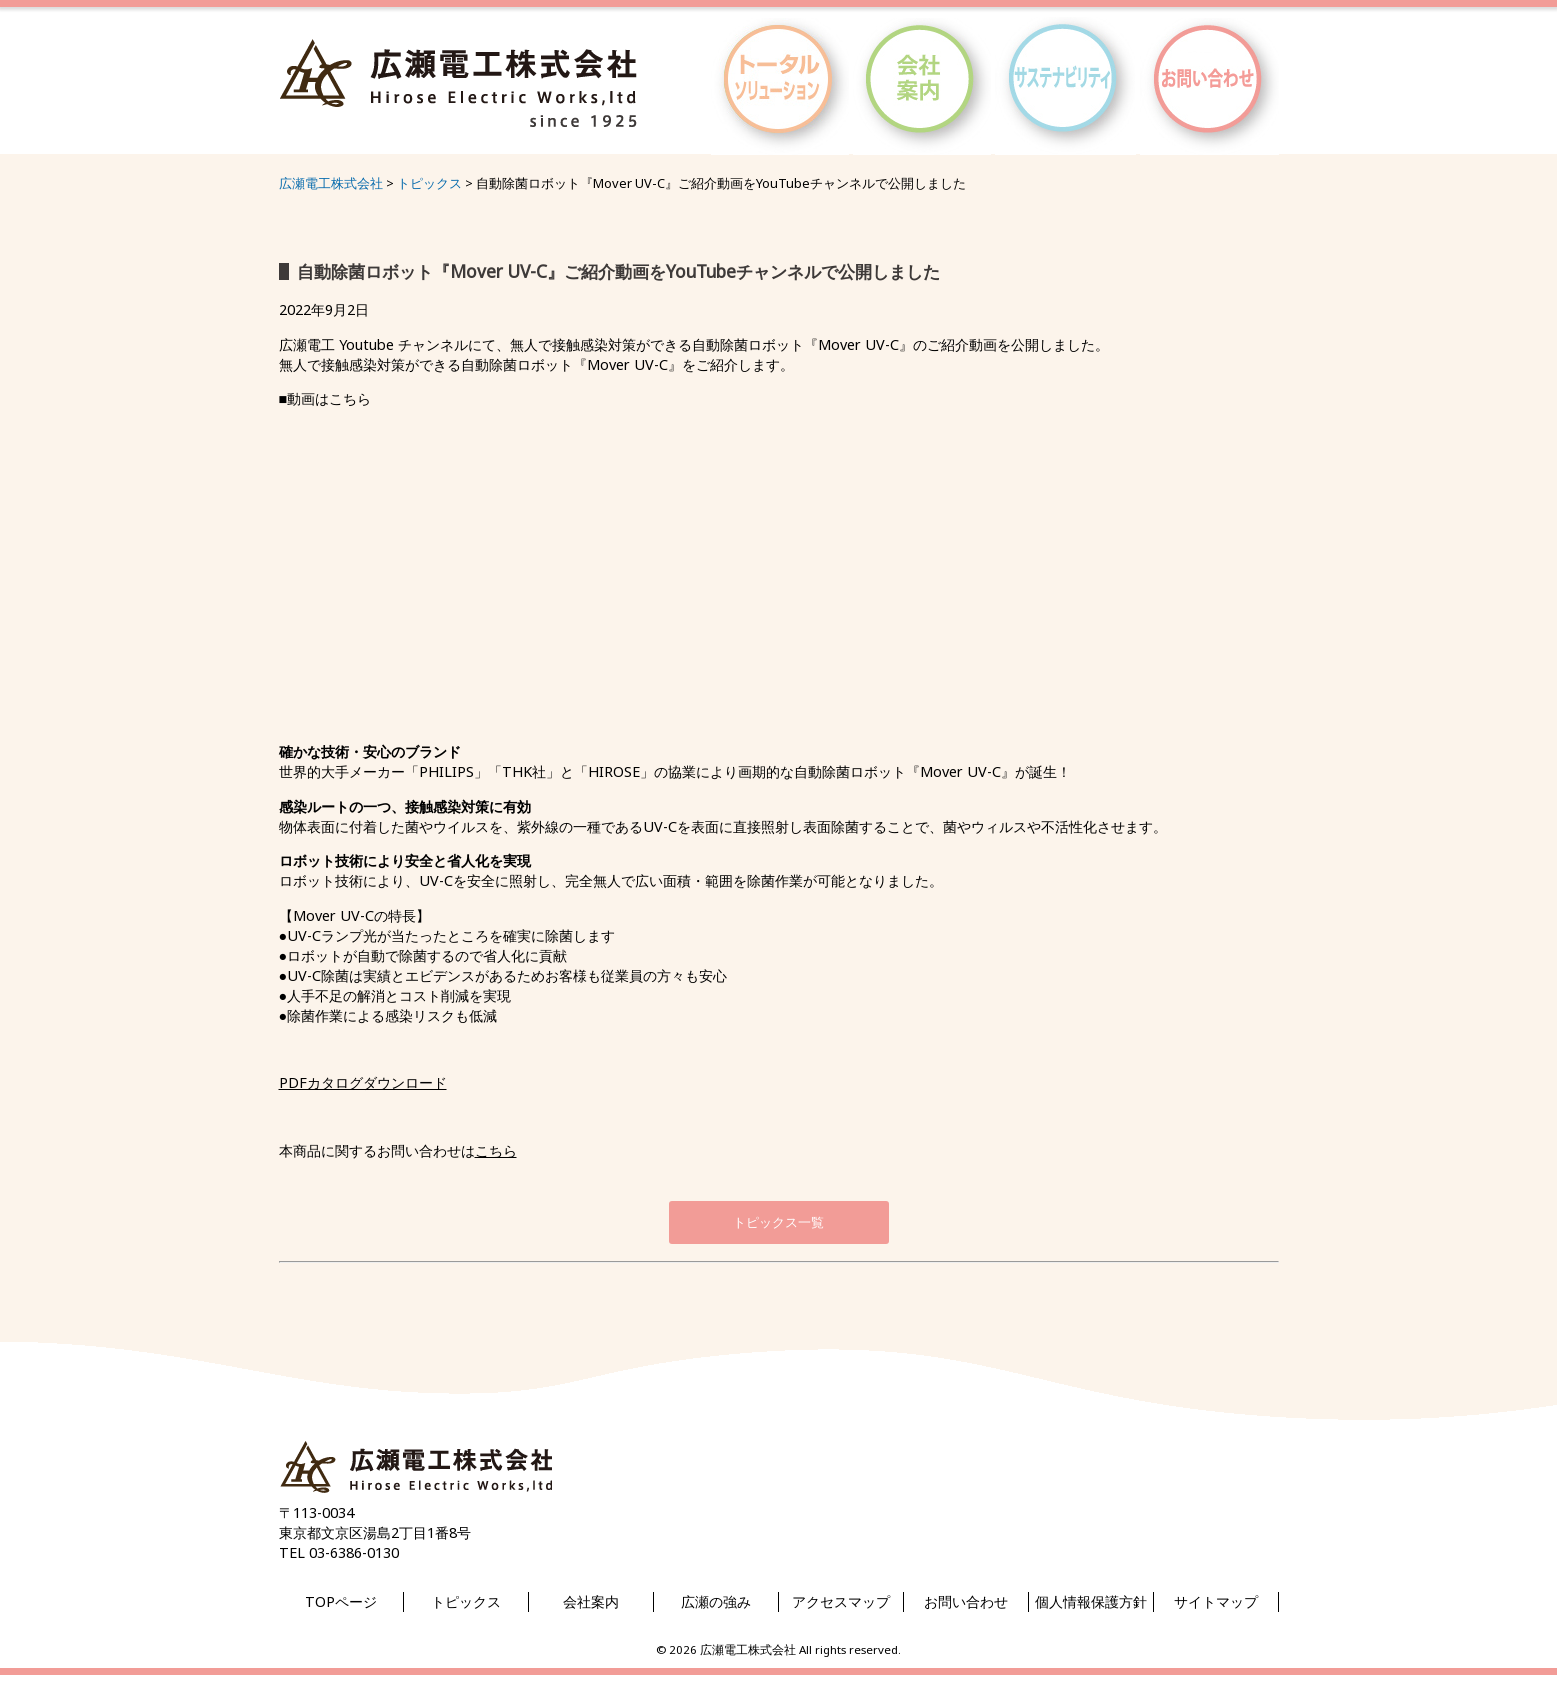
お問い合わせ (966, 1601)
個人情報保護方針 (1091, 1601)
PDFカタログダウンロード (363, 1082)
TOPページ (341, 1601)
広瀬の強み (716, 1601)
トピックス (466, 1601)
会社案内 (591, 1601)
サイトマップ (1216, 1601)
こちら (496, 1150)
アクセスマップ (841, 1601)
